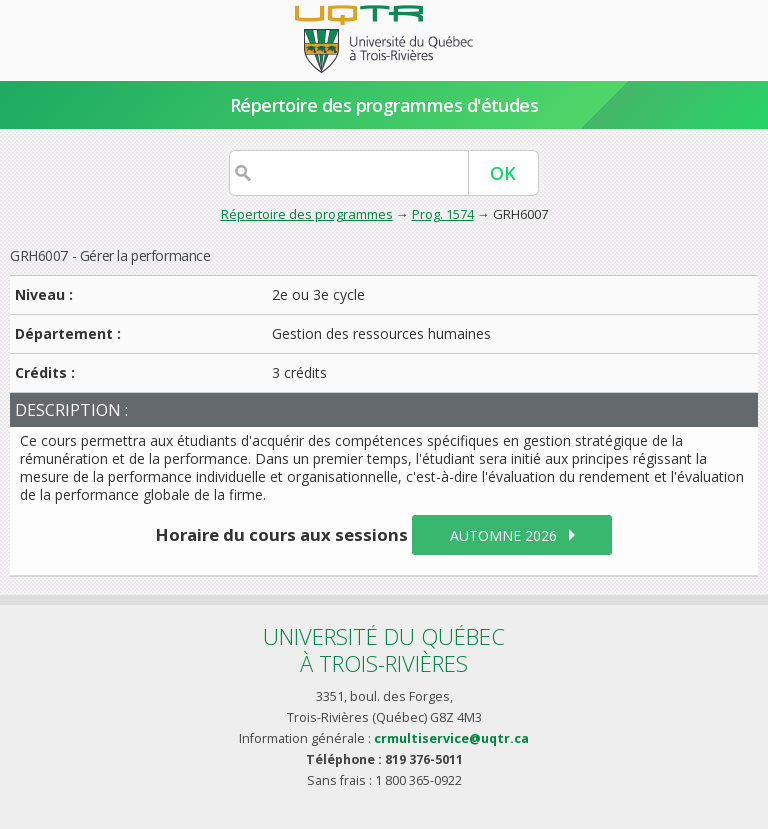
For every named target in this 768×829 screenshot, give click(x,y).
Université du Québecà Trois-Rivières (384, 649)
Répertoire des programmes (307, 214)
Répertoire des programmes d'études (384, 105)
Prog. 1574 (443, 214)
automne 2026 (503, 535)
